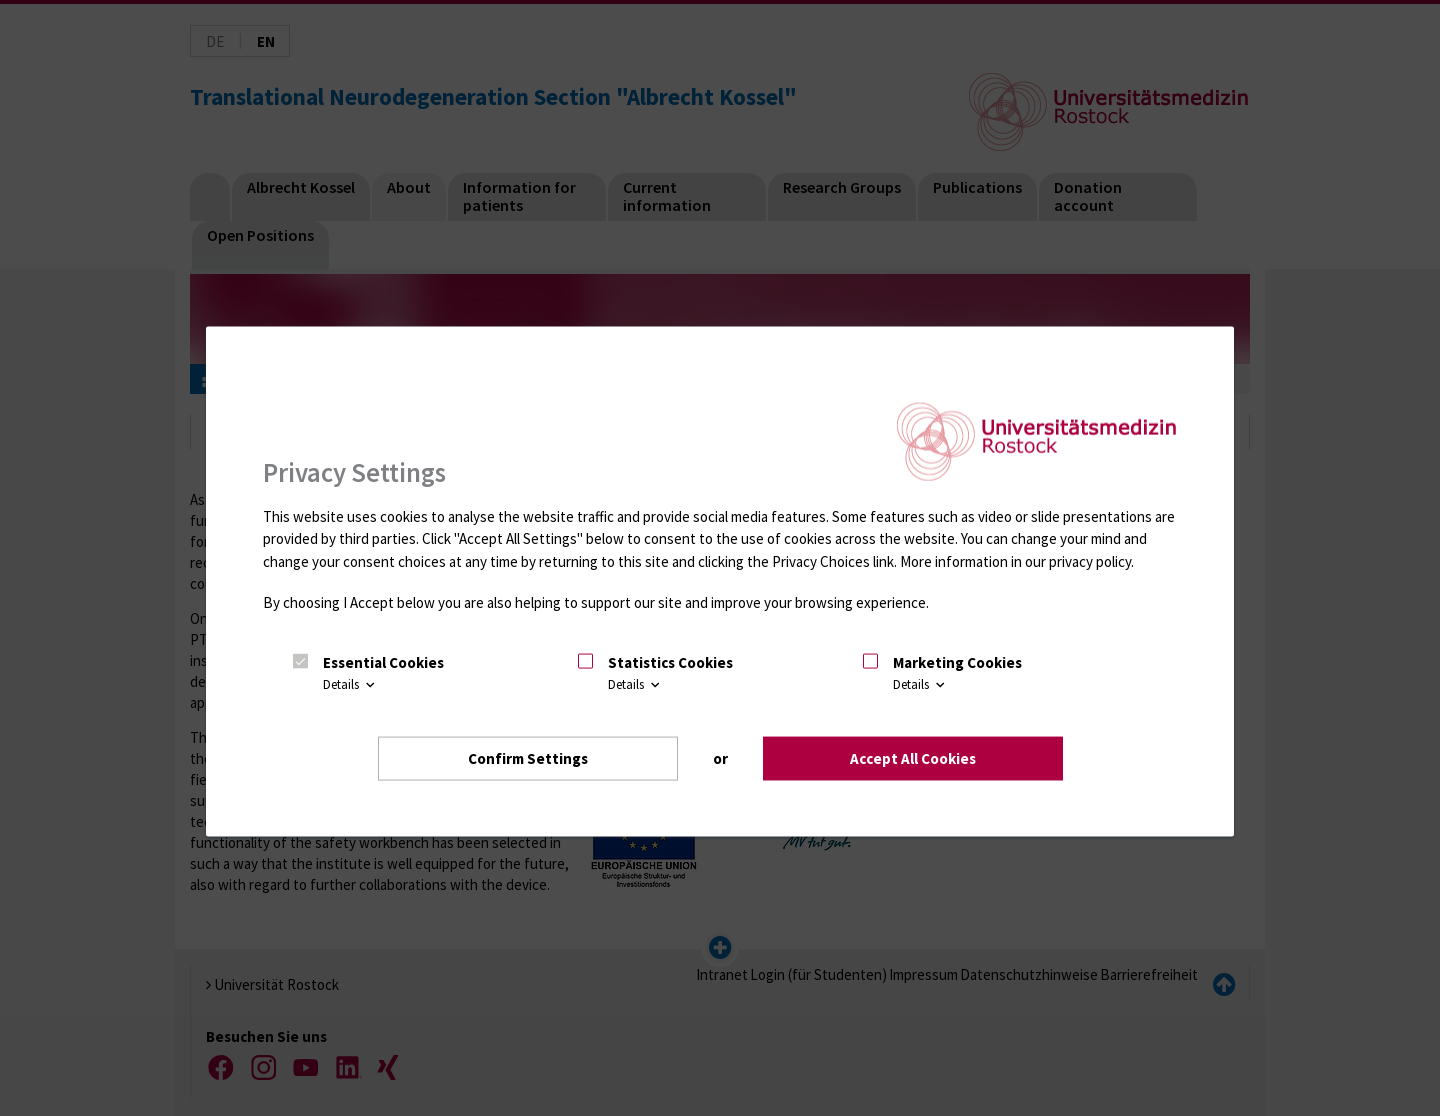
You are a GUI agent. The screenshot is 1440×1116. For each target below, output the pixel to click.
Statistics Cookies (670, 662)
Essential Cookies (383, 662)
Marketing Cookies (957, 662)
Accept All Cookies (913, 757)
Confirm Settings (528, 757)
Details (350, 684)
